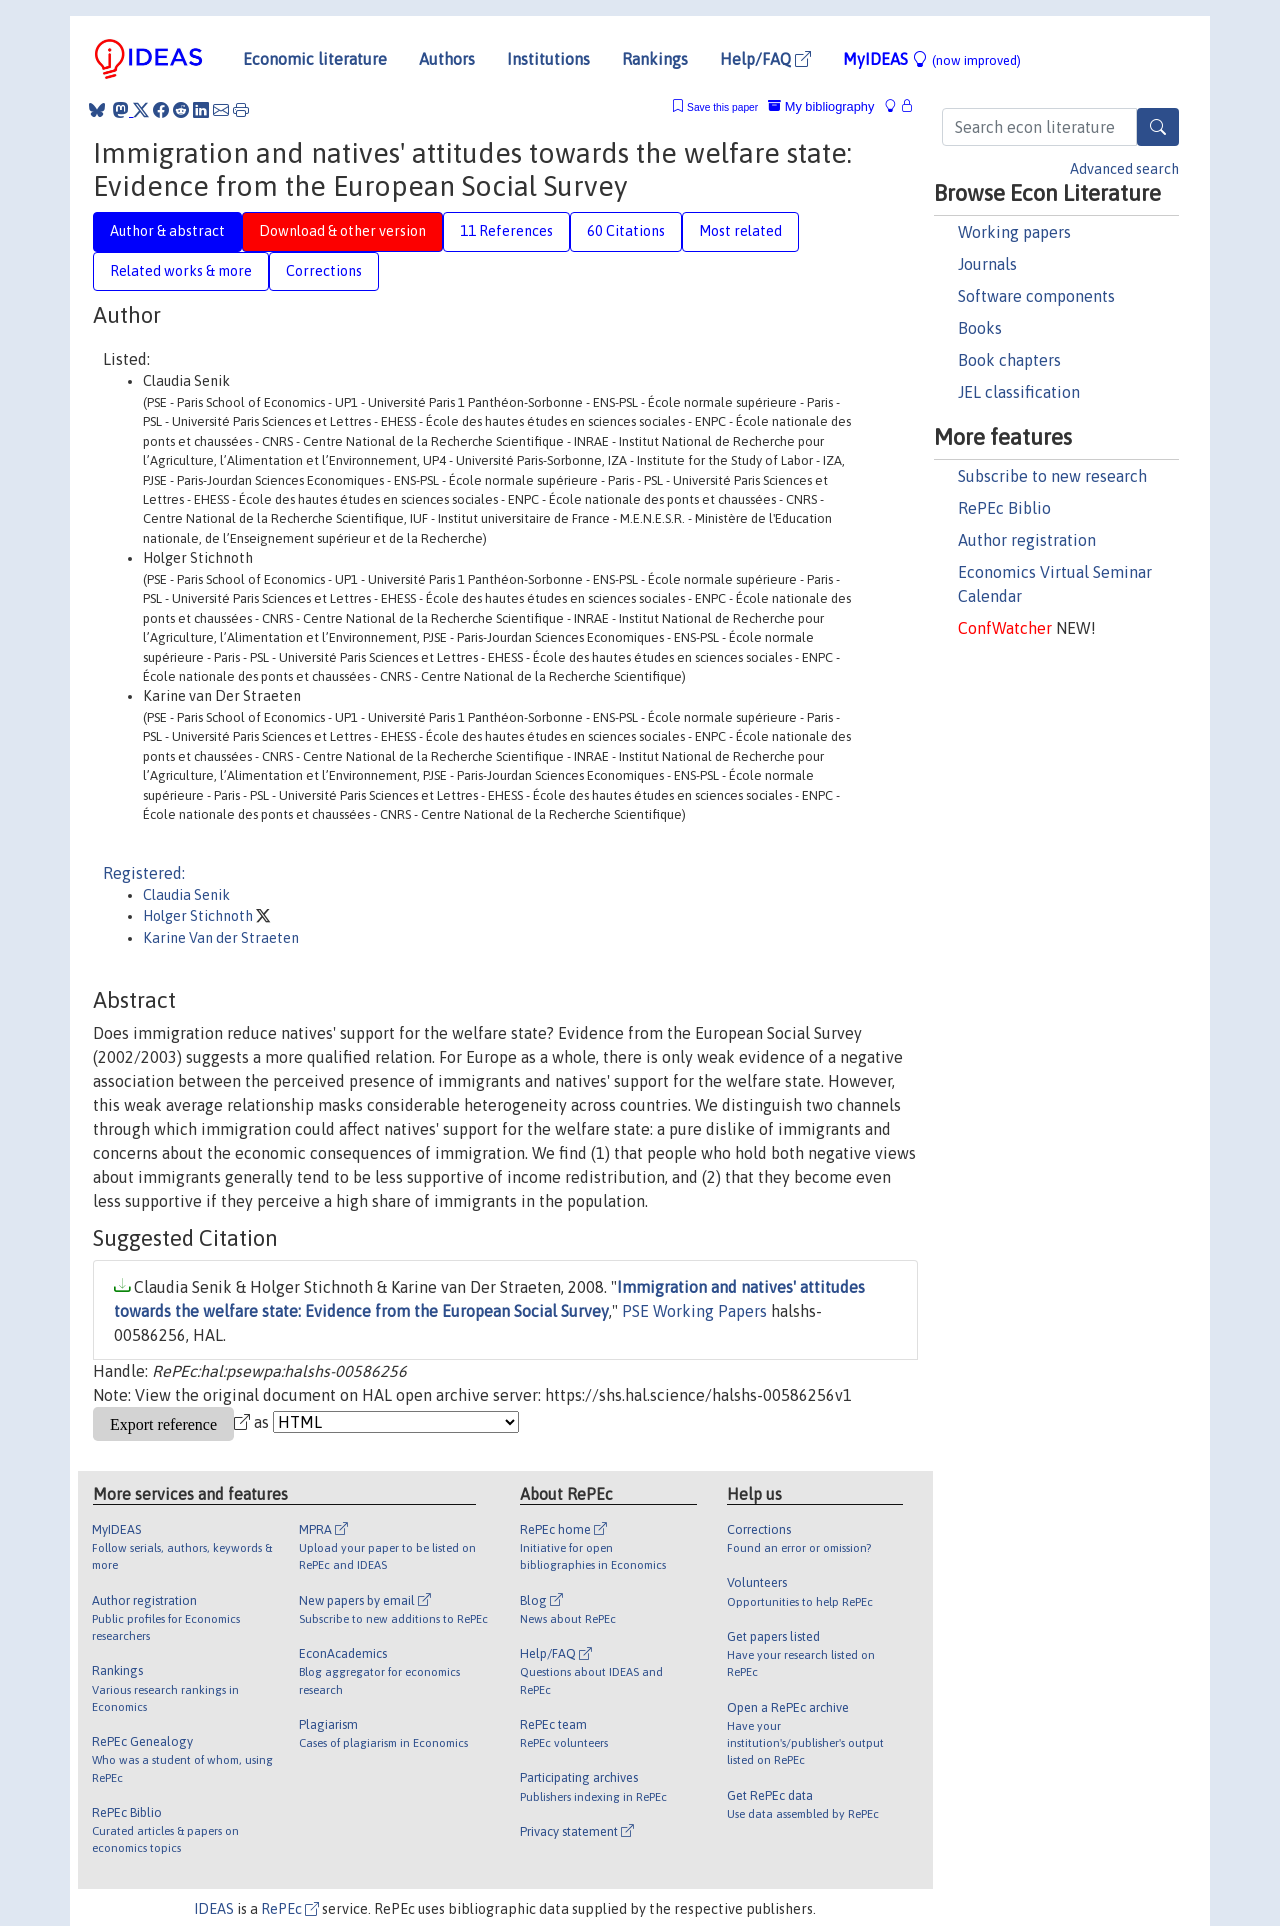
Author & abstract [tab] (167, 231)
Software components (1036, 296)
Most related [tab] (740, 231)
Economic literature (315, 59)
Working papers (1014, 232)
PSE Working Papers (694, 1311)
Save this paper (722, 107)
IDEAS (214, 1909)
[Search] (1158, 127)
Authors (447, 59)
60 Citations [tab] (626, 231)
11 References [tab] (506, 231)
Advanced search (1124, 169)
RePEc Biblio (1004, 508)
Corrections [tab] (324, 271)
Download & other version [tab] (342, 231)
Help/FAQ (765, 59)
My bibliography (821, 106)
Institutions (548, 59)
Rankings (655, 59)
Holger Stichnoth (199, 916)
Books (980, 328)
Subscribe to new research (1052, 476)
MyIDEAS (932, 59)
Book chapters (1009, 360)
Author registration (1027, 540)
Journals (987, 264)
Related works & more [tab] (181, 271)
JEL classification (1019, 392)
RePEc (290, 1909)
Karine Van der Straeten (221, 938)
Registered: (144, 873)
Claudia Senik (186, 895)
